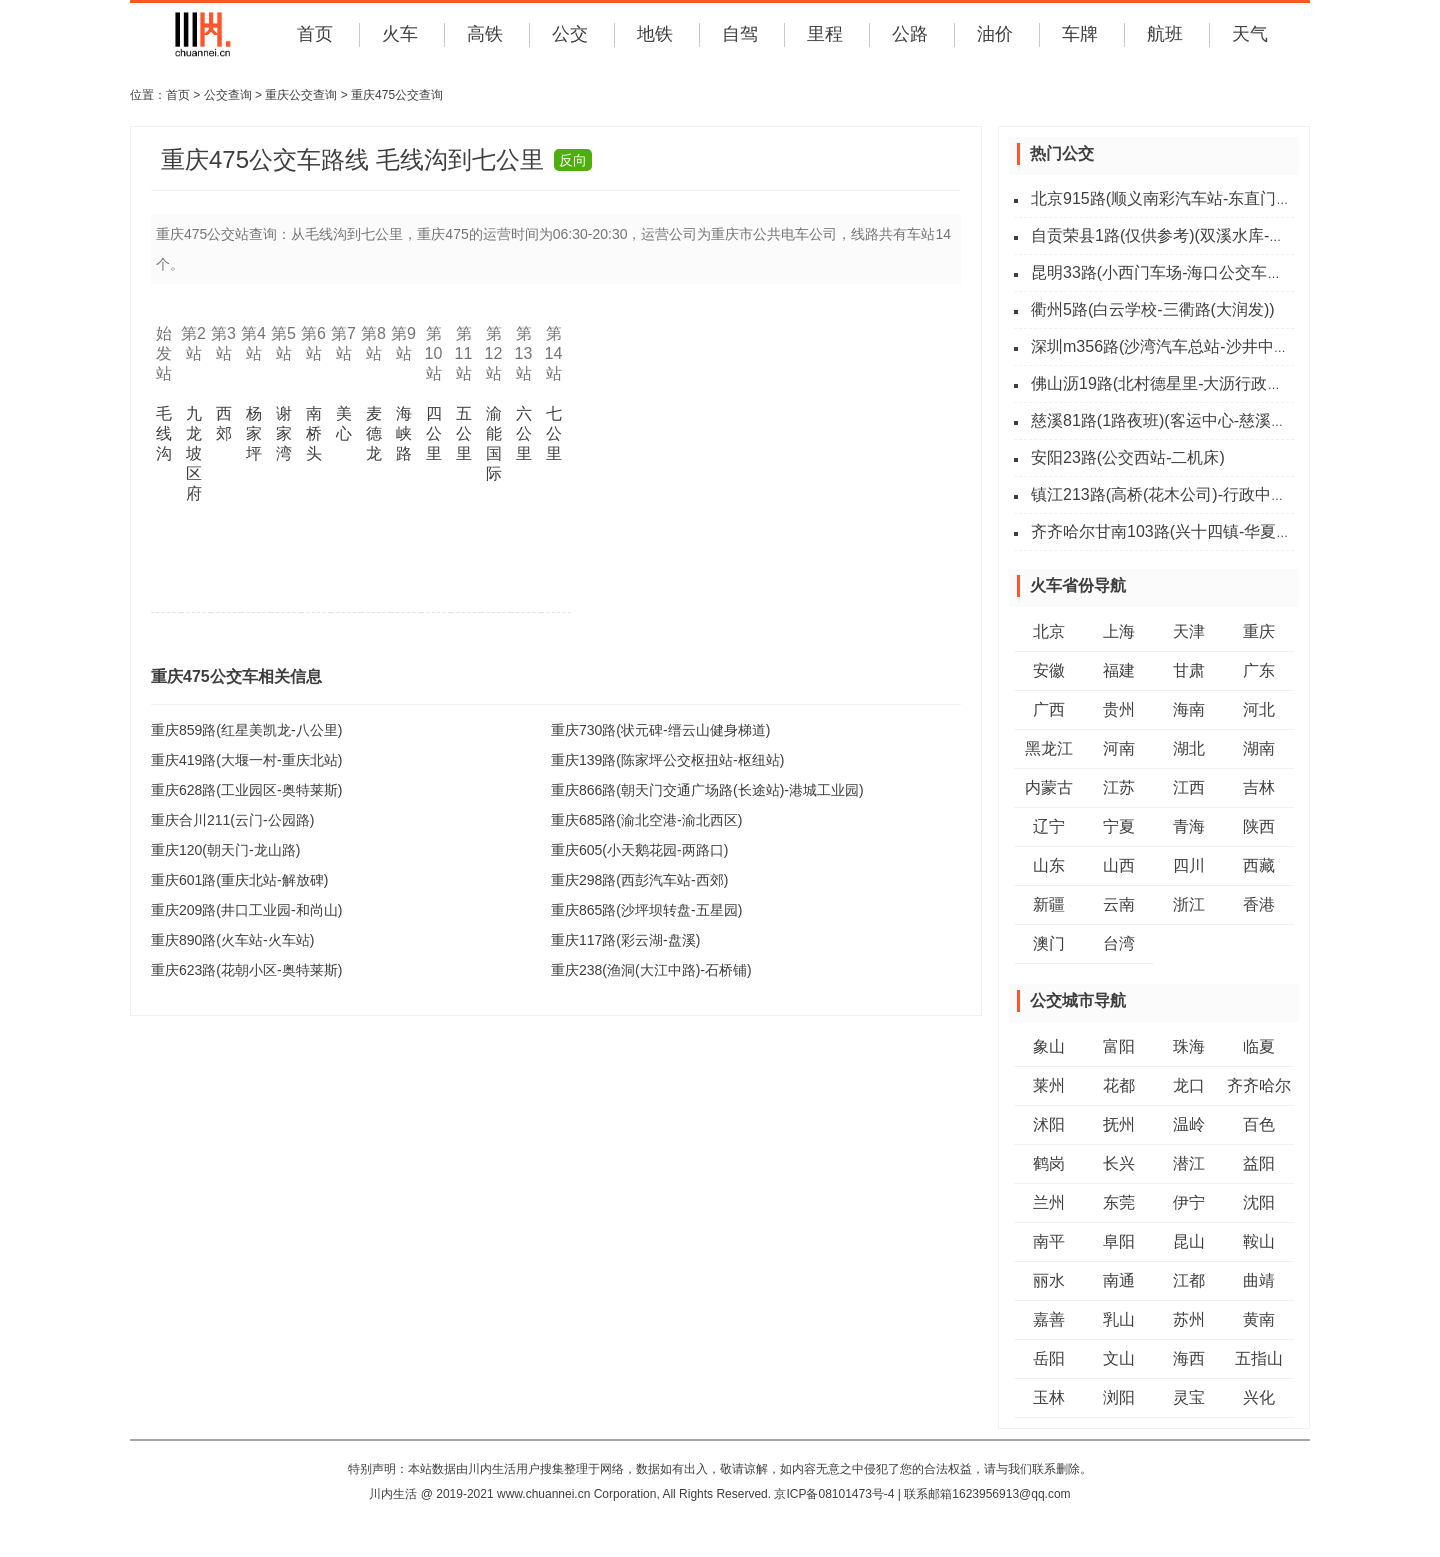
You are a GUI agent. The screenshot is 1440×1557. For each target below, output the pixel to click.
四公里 (434, 433)
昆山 (1189, 1241)
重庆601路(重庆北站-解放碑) (239, 880)
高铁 (485, 34)
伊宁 (1189, 1202)
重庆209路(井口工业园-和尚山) (246, 910)
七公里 (554, 433)
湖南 (1259, 748)
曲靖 (1259, 1280)
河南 (1119, 748)
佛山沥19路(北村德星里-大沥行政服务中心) (1184, 383)
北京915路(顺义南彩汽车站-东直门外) (1164, 198)
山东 (1049, 865)
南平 (1049, 1241)
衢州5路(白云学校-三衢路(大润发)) (1153, 309)
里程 (825, 34)
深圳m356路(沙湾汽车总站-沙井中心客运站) (1187, 346)
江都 (1189, 1280)
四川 (1189, 865)
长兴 (1119, 1163)
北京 (1049, 631)
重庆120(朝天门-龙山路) (225, 850)
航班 (1165, 34)
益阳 (1259, 1163)
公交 (570, 34)
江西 (1189, 787)
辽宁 (1049, 826)
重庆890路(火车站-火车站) (232, 940)
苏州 (1189, 1319)
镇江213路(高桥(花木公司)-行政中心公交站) (1185, 494)
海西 (1189, 1358)
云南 (1119, 904)
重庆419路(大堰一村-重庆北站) (246, 760)
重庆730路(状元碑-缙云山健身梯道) (660, 730)
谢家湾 (284, 433)
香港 (1259, 904)
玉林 (1049, 1397)
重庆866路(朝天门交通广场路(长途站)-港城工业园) (707, 790)
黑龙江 (1049, 748)
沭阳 (1049, 1124)
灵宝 (1189, 1397)
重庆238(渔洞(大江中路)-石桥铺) (651, 970)
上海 (1119, 631)
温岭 (1189, 1124)
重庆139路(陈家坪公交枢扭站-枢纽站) (667, 760)
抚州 (1119, 1124)
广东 (1259, 670)
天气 (1250, 34)
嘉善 (1049, 1319)
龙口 (1189, 1085)
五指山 (1259, 1358)
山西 (1119, 865)
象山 (1049, 1046)
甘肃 (1189, 670)
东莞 (1119, 1202)
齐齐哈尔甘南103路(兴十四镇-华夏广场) (1172, 531)
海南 (1189, 709)
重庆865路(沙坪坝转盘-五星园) (646, 910)
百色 (1259, 1124)
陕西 (1259, 826)
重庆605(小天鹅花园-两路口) (639, 850)
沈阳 (1259, 1202)
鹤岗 (1049, 1163)
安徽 (1049, 670)
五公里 (464, 433)
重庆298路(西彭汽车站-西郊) (639, 880)
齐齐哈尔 (1259, 1085)
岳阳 (1049, 1358)
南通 (1119, 1280)
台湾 (1119, 943)
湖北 (1189, 748)
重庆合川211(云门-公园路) (232, 820)
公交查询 (228, 95)
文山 (1119, 1358)
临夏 (1259, 1046)
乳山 (1119, 1319)
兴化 (1259, 1397)
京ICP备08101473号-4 (834, 1494)
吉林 (1259, 787)
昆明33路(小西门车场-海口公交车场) (1160, 272)
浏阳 (1119, 1397)
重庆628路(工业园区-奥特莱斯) (246, 790)
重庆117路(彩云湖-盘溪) (625, 940)
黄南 (1259, 1319)
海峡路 (404, 433)
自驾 (740, 34)
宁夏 (1119, 826)
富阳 (1119, 1046)
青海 (1189, 826)
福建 (1119, 670)
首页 (315, 34)
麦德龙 (374, 433)
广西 (1049, 709)
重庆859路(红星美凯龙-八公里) (246, 730)
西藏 (1259, 865)
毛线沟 (164, 433)
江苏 (1119, 787)
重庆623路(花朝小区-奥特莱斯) (246, 970)
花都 (1119, 1085)
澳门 (1049, 943)
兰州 (1049, 1202)
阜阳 (1119, 1241)
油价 (995, 34)
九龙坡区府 (194, 453)
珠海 (1189, 1046)
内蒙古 (1049, 787)
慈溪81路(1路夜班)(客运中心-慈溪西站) (1169, 420)
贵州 (1119, 709)
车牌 (1080, 34)
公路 (910, 34)
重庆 (1259, 631)
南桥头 (314, 433)
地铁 (655, 34)
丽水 (1049, 1280)
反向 (573, 160)
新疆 (1049, 904)
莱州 (1049, 1085)
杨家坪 (254, 433)
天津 (1189, 631)
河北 (1259, 709)
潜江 (1189, 1163)
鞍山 (1259, 1241)
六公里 (524, 433)
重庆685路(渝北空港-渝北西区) (646, 820)
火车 (400, 34)
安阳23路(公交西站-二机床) (1128, 457)
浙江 (1189, 904)
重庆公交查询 (301, 95)
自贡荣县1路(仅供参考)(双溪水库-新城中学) (1185, 235)
